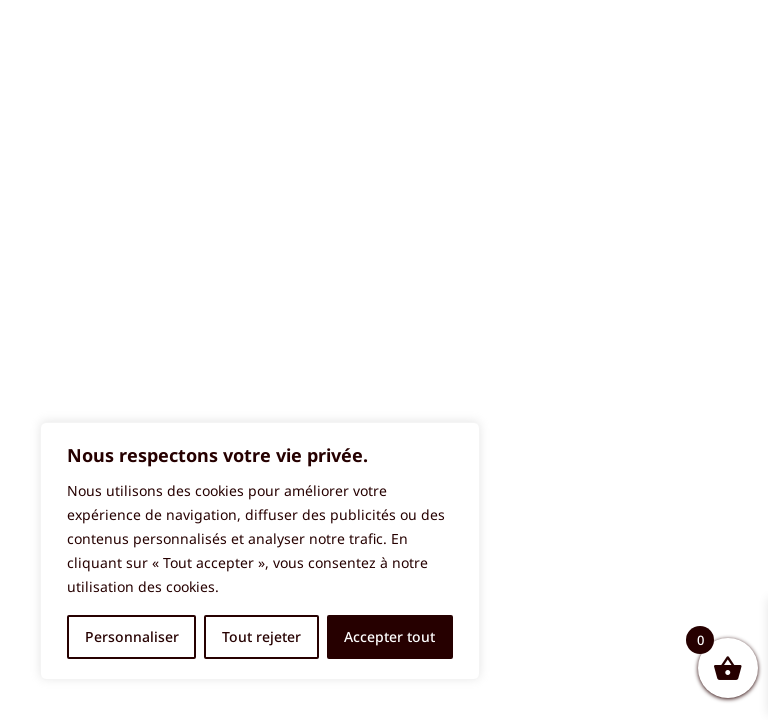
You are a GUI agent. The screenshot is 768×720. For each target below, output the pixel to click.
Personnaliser (132, 636)
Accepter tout (389, 636)
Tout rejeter (261, 636)
